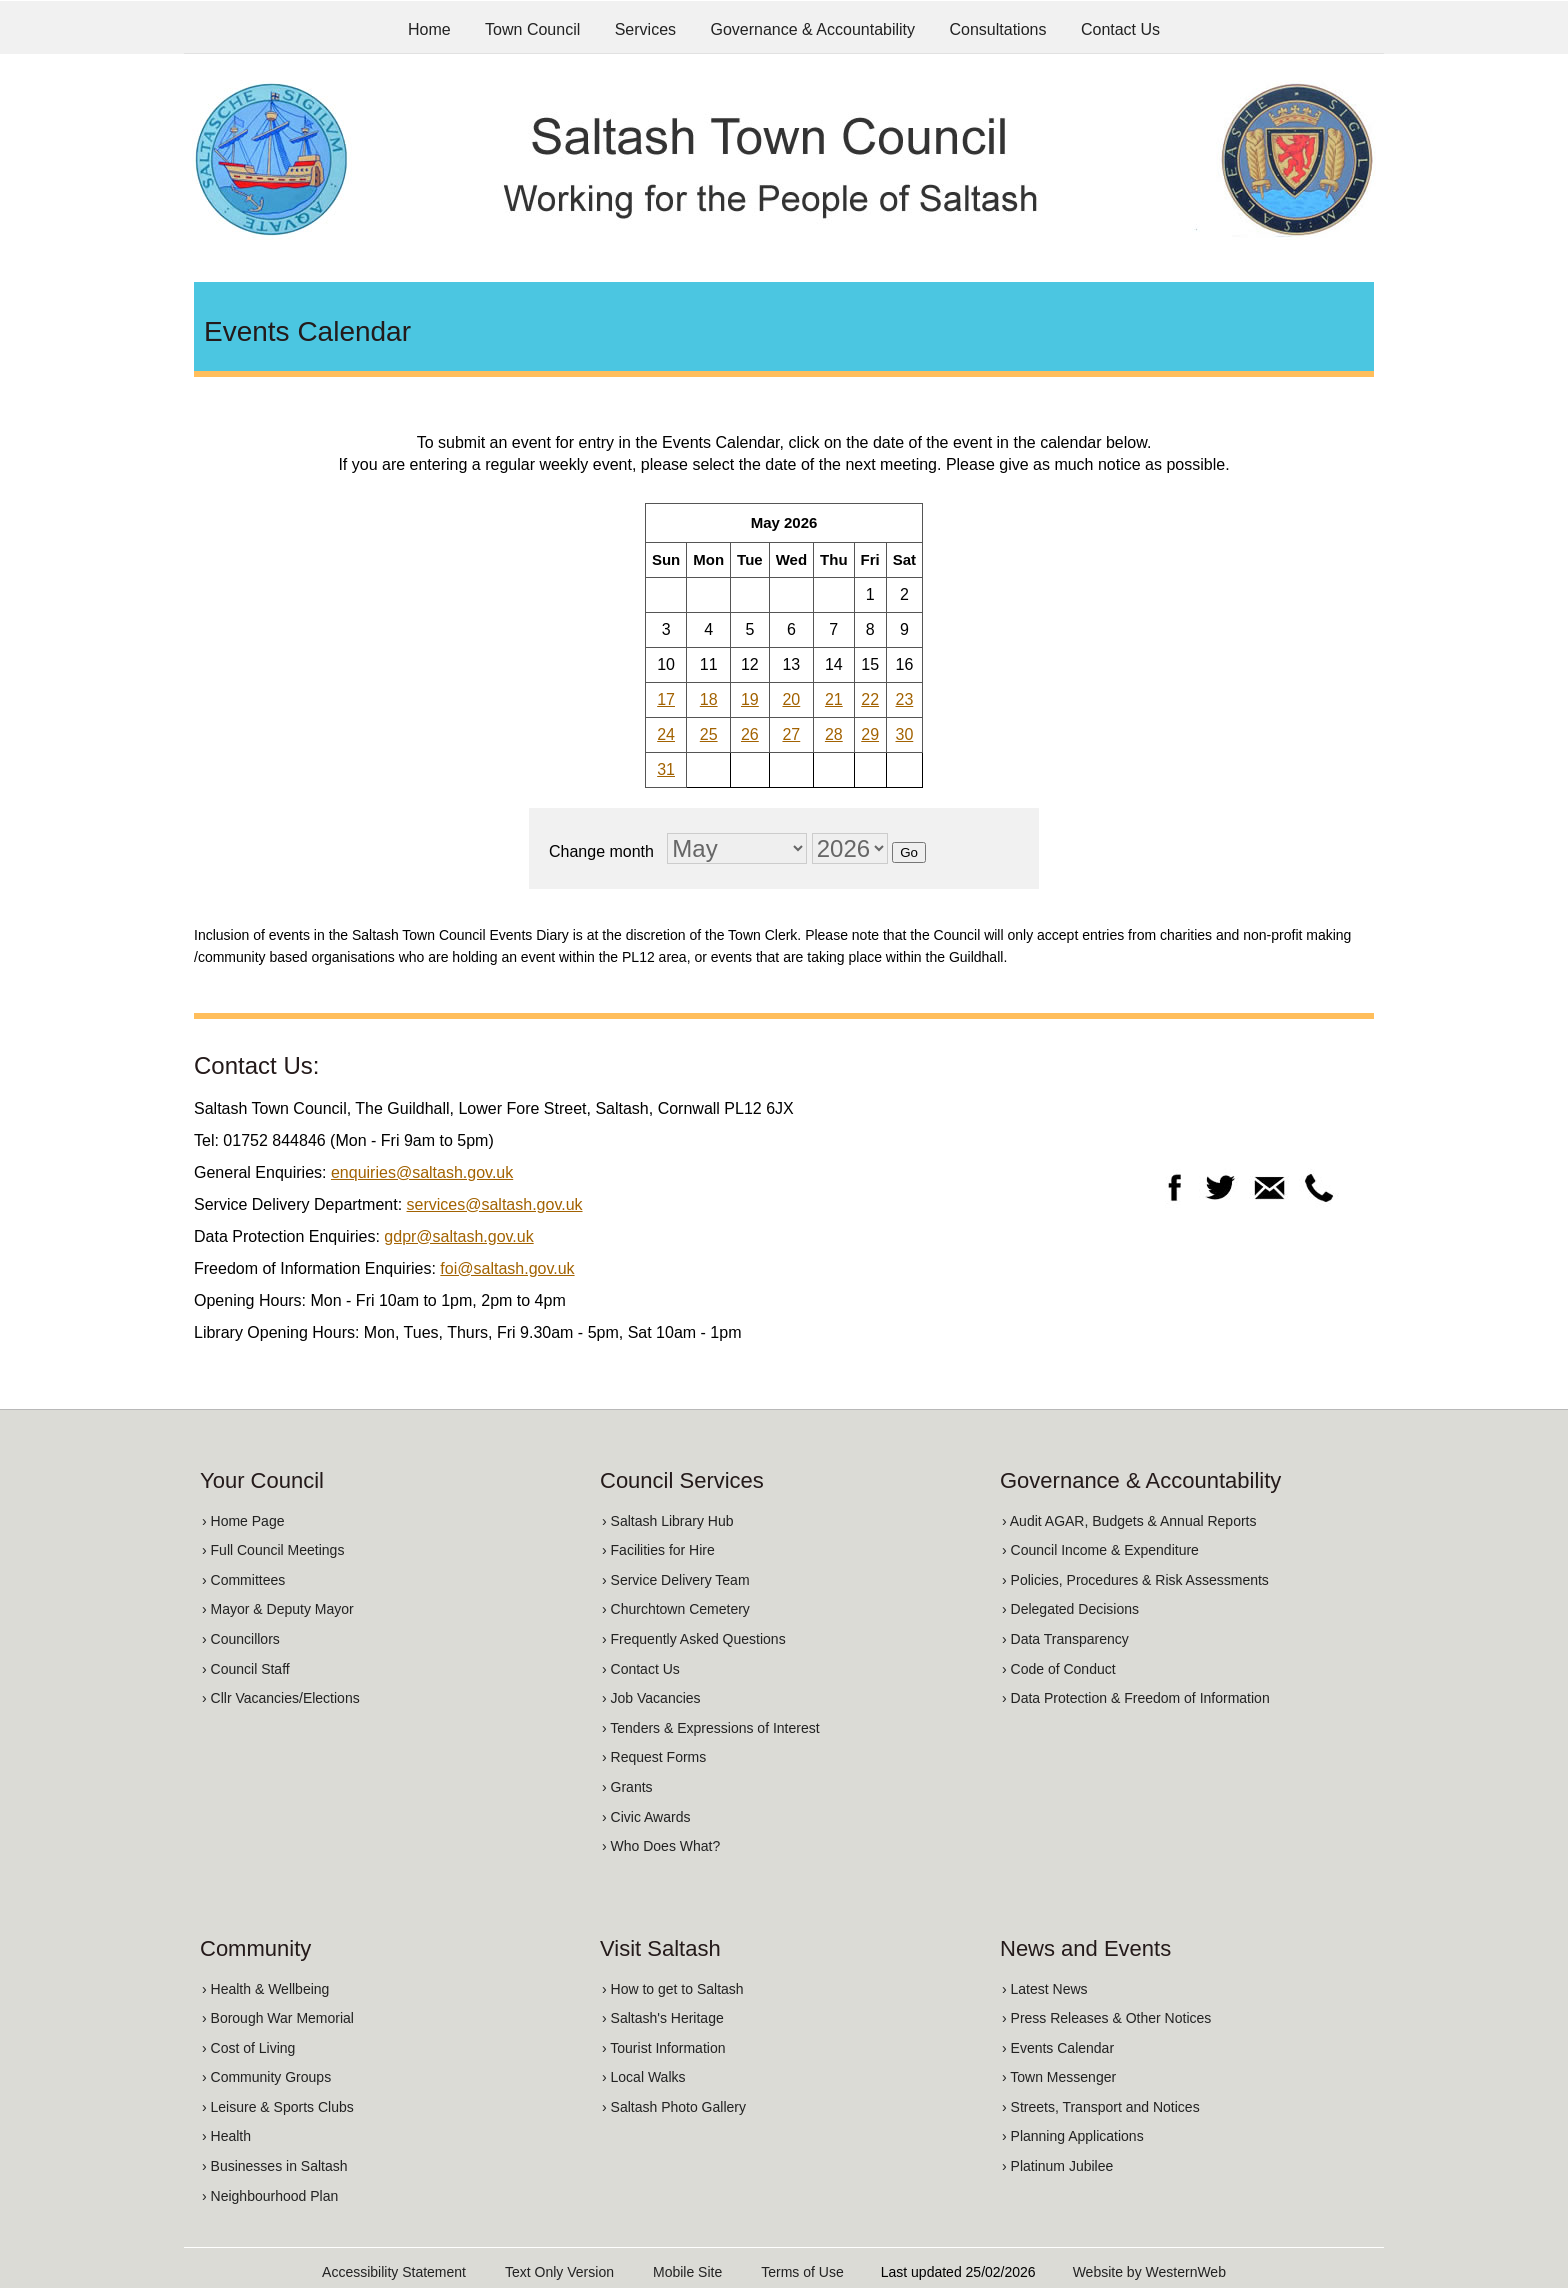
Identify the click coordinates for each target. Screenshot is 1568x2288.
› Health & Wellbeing (265, 1989)
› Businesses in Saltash (275, 2166)
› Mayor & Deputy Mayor (278, 1609)
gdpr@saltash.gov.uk (458, 1236)
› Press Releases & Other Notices (1106, 2018)
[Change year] (850, 848)
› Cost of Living (248, 2048)
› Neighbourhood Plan (270, 2196)
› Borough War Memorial (278, 2018)
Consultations (998, 29)
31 (666, 769)
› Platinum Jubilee (1057, 2166)
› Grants (627, 1787)
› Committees (243, 1580)
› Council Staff (246, 1669)
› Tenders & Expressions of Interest (711, 1728)
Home (429, 29)
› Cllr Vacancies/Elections (281, 1698)
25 (709, 734)
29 (870, 734)
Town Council (532, 29)
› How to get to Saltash (673, 1989)
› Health (226, 2136)
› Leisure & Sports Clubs (278, 2107)
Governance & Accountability (813, 29)
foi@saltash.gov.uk (507, 1268)
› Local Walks (644, 2077)
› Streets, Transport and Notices (1101, 2107)
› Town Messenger (1059, 2077)
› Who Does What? (661, 1846)
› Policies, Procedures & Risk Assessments (1135, 1580)
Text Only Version (559, 2272)
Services (645, 29)
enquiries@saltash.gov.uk (422, 1172)
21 (834, 699)
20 (791, 699)
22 (870, 699)
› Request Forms (654, 1757)
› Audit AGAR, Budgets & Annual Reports (1129, 1521)
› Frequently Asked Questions (694, 1639)
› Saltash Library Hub (668, 1521)
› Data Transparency (1065, 1639)
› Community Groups (266, 2077)
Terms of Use (802, 2272)
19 (750, 699)
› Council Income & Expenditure (1100, 1550)
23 (905, 699)
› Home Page (243, 1521)
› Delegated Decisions (1070, 1609)
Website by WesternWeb (1149, 2272)
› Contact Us (641, 1669)
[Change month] (737, 848)
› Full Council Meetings (273, 1550)
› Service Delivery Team (676, 1580)
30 (905, 734)
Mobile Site (687, 2272)
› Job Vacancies (651, 1698)
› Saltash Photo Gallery (674, 2107)
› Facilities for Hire (658, 1550)
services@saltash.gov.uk (495, 1204)
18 (709, 699)
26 (750, 734)
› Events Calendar (1058, 2048)
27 (791, 734)
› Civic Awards (646, 1817)
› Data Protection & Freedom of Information (1136, 1698)
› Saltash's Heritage (663, 2018)
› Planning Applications (1073, 2136)
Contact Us (1120, 29)
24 (666, 734)
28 (834, 734)
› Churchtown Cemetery (676, 1609)
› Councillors (241, 1639)
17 (666, 699)
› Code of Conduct (1059, 1669)
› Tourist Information (663, 2048)
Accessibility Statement (394, 2272)
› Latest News (1045, 1989)
